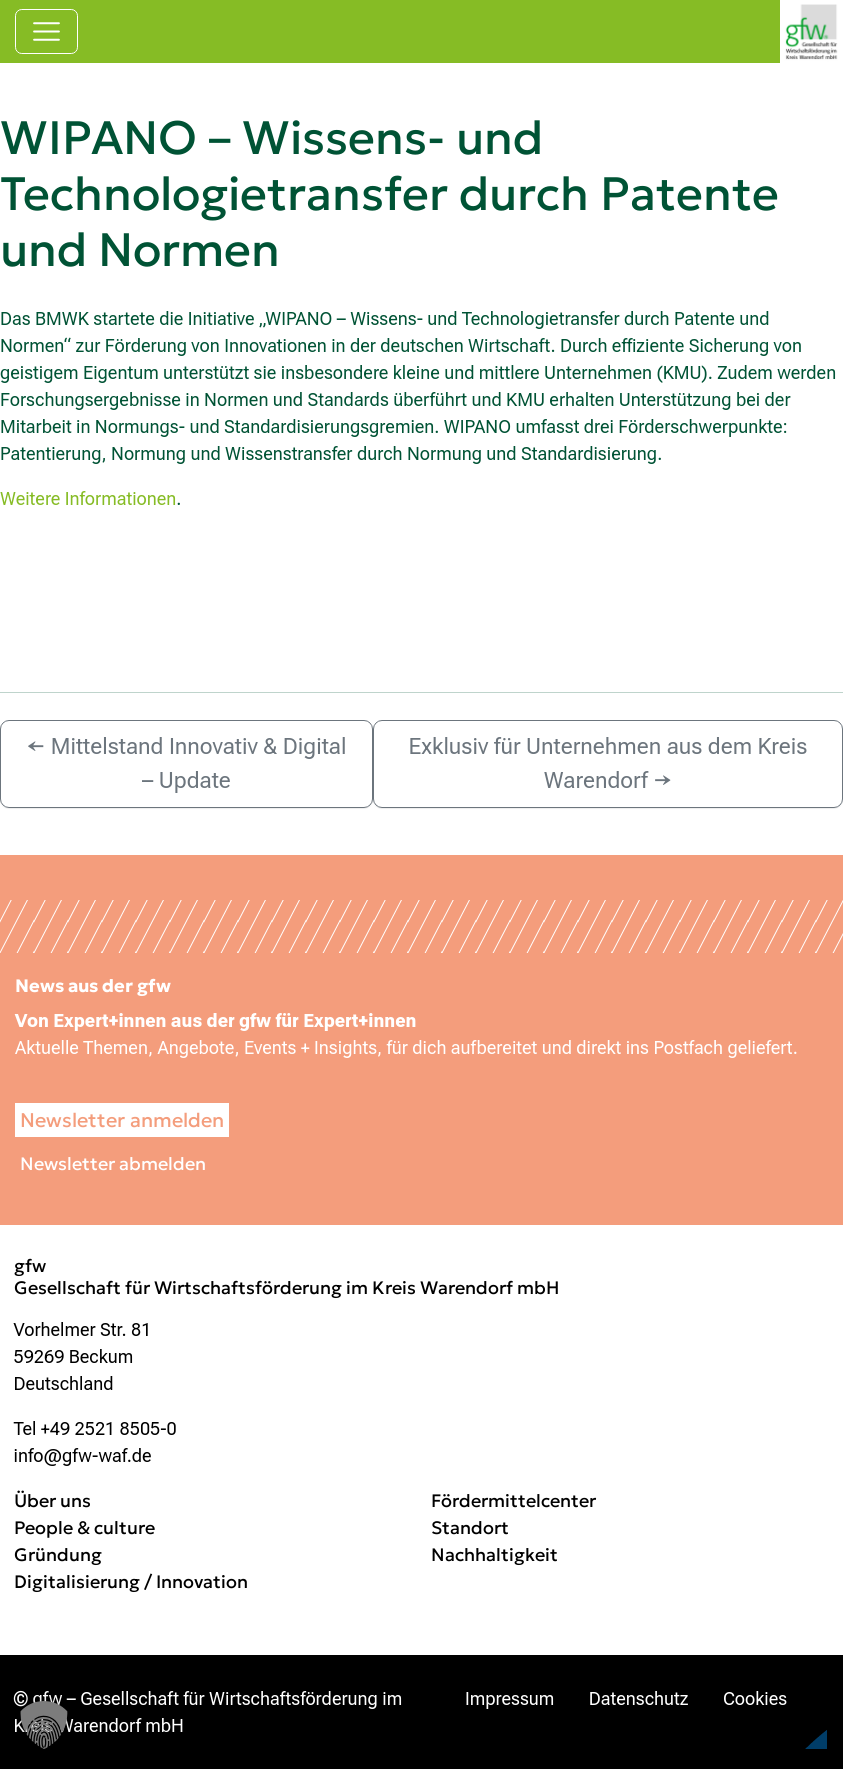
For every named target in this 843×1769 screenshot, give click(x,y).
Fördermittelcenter (513, 1500)
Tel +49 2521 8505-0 (95, 1428)
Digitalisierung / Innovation (131, 1581)
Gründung (58, 1554)
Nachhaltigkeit (494, 1554)
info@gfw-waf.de (83, 1455)
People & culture (84, 1527)
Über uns (52, 1500)
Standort (470, 1527)
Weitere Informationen (88, 498)
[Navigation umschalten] (46, 31)
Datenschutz (639, 1698)
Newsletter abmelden (113, 1163)
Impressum (509, 1698)
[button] (779, 1713)
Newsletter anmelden (122, 1120)
